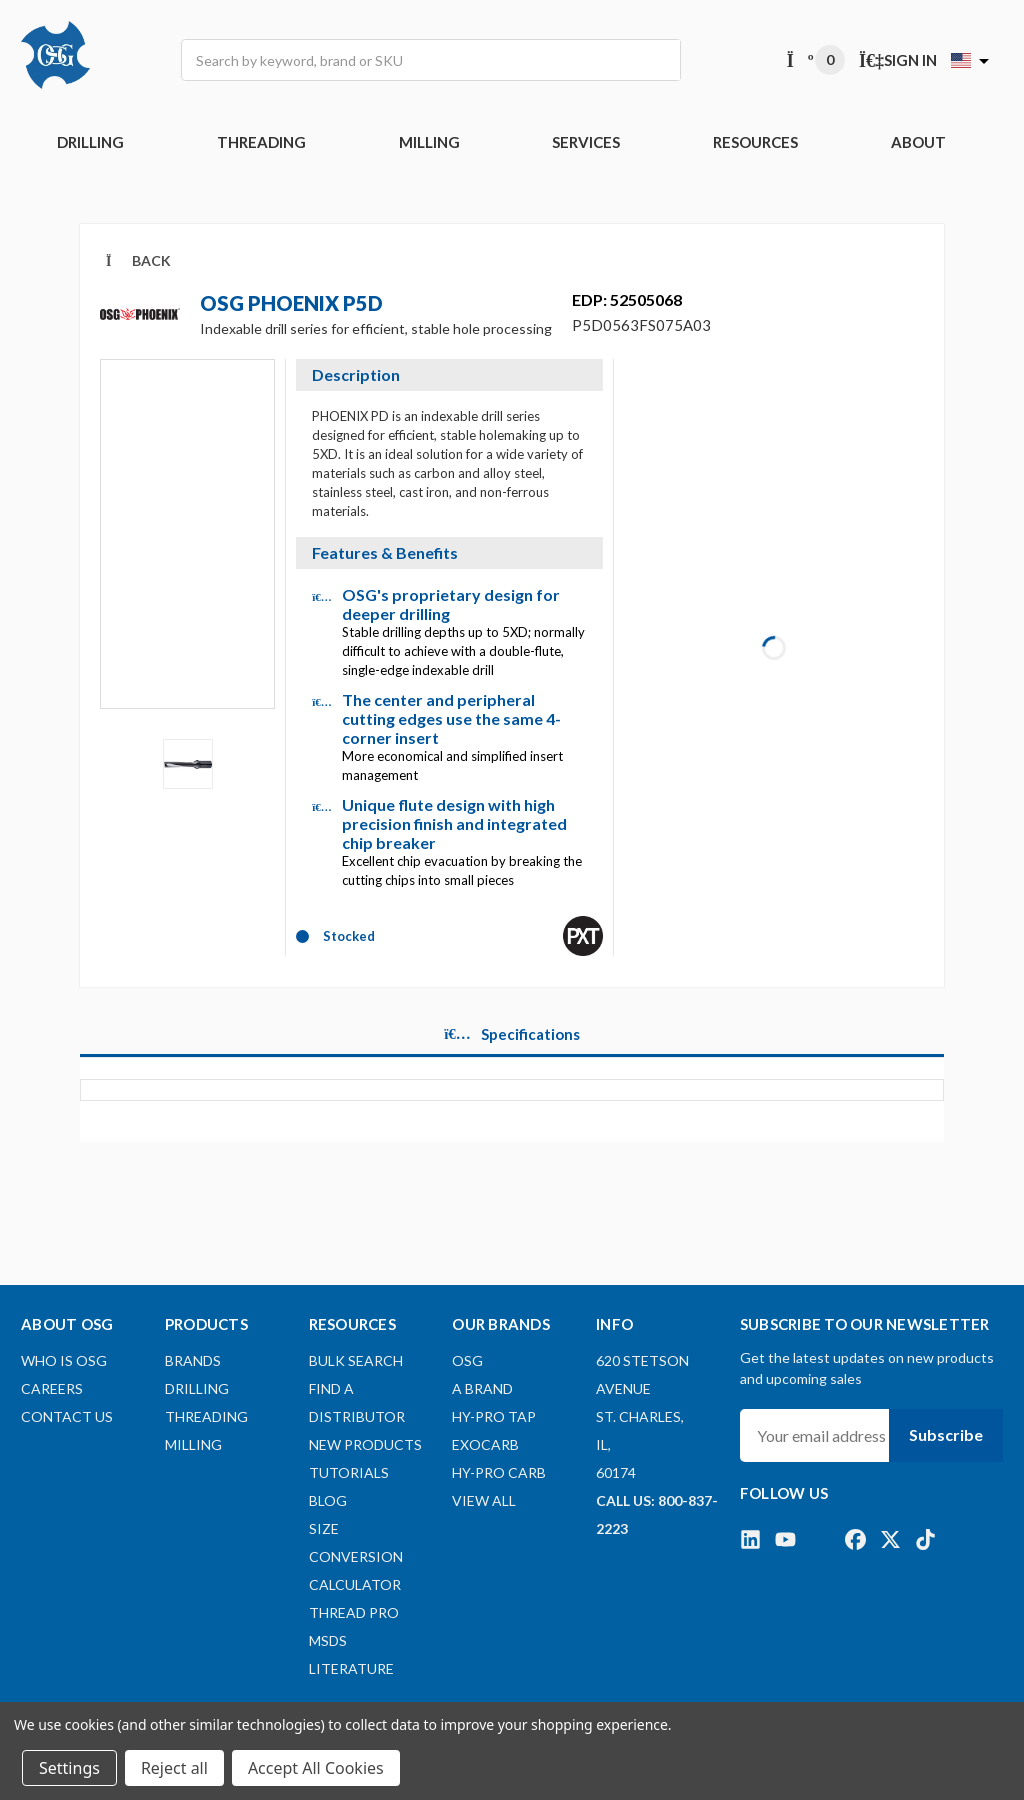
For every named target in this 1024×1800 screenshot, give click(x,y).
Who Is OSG (64, 1360)
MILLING (429, 142)
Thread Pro (354, 1612)
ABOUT (918, 142)
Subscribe (946, 1434)
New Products (365, 1444)
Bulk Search (356, 1360)
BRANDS (193, 1360)
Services (586, 142)
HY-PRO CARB (499, 1472)
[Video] (187, 548)
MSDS (328, 1640)
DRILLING (90, 142)
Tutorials (349, 1472)
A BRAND (482, 1388)
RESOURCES (755, 142)
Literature (351, 1668)
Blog (328, 1500)
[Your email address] (814, 1435)
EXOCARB (485, 1444)
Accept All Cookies (316, 1768)
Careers (52, 1388)
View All (484, 1500)
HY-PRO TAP (494, 1416)
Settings (69, 1768)
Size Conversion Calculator (356, 1556)
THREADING (261, 142)
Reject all (174, 1768)
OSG (467, 1360)
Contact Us (67, 1416)
